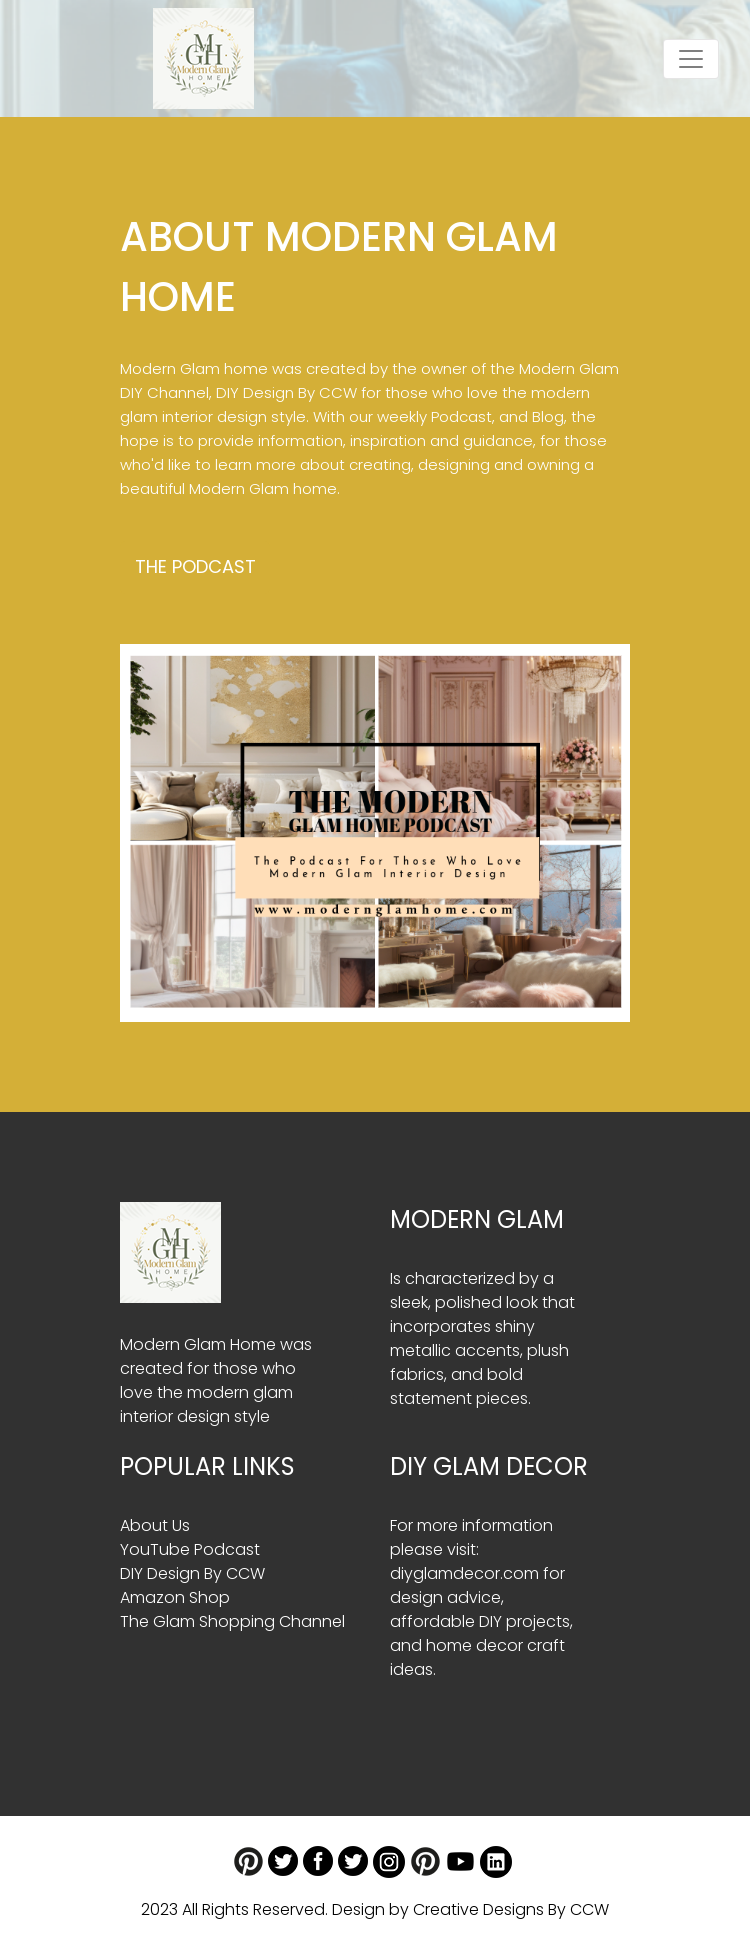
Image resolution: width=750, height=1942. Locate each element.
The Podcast (195, 566)
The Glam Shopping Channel (232, 1621)
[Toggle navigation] (691, 59)
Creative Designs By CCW (511, 1909)
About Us (155, 1525)
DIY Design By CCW (286, 392)
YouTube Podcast (190, 1549)
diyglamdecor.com (464, 1573)
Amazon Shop (175, 1597)
